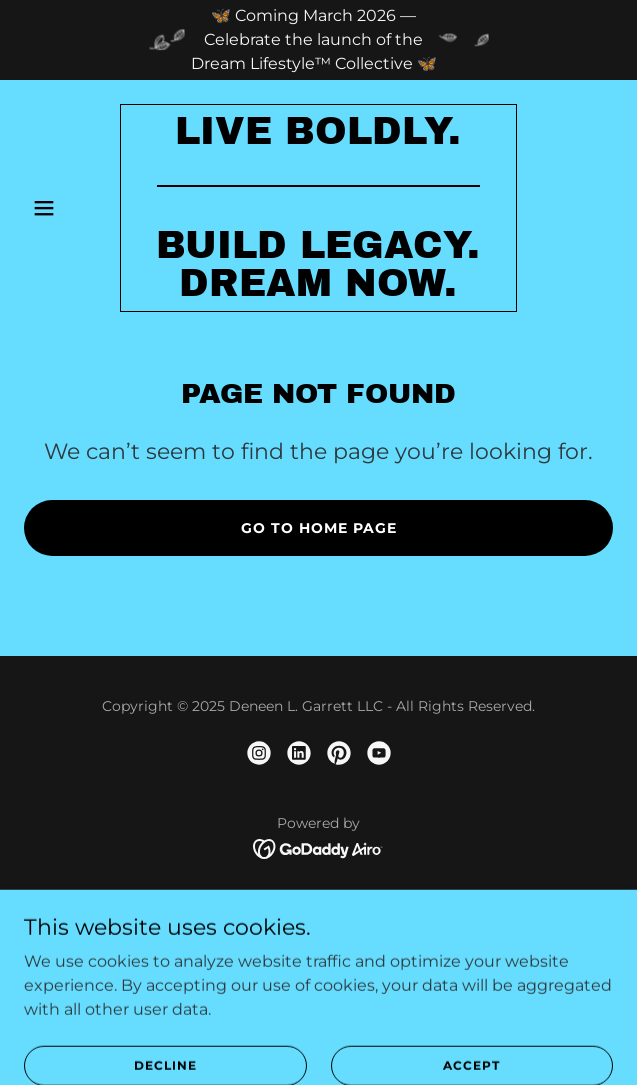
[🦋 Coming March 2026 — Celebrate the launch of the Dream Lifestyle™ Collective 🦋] (318, 40)
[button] (68, 208)
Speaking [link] (319, 950)
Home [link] (319, 896)
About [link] (319, 923)
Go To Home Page (319, 528)
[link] (318, 290)
